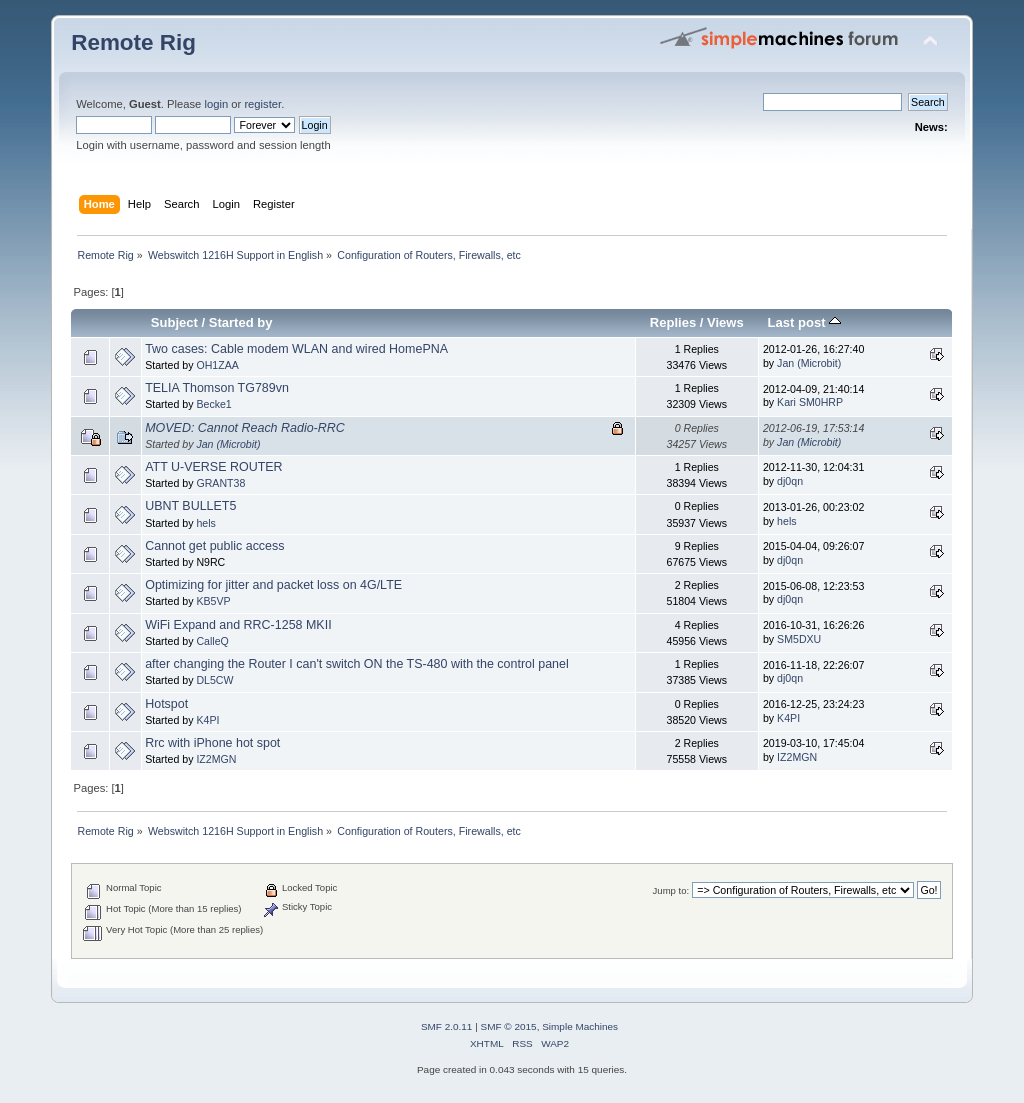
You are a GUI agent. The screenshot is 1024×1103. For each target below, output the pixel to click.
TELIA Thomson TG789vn (217, 388)
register (262, 104)
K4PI (207, 720)
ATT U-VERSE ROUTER (213, 467)
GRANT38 (220, 483)
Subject (174, 322)
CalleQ (212, 641)
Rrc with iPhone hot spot (212, 743)
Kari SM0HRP (810, 402)
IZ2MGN (216, 759)
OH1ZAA (217, 365)
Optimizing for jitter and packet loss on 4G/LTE (273, 585)
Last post (805, 322)
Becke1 (213, 404)
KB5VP (213, 601)
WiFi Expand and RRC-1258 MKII (238, 625)
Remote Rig (133, 42)
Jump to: (671, 890)
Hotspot (166, 704)
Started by (241, 322)
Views (725, 322)
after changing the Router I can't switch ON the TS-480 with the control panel (357, 664)
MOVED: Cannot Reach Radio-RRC (245, 428)
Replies (673, 322)
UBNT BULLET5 (190, 506)
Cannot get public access (214, 546)
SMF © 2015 (509, 1026)
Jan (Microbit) (809, 363)
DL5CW (214, 680)
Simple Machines (580, 1026)
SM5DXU (799, 639)
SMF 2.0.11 (447, 1026)
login (216, 104)
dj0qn (790, 481)
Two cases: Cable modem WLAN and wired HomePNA (296, 349)
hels (205, 523)
